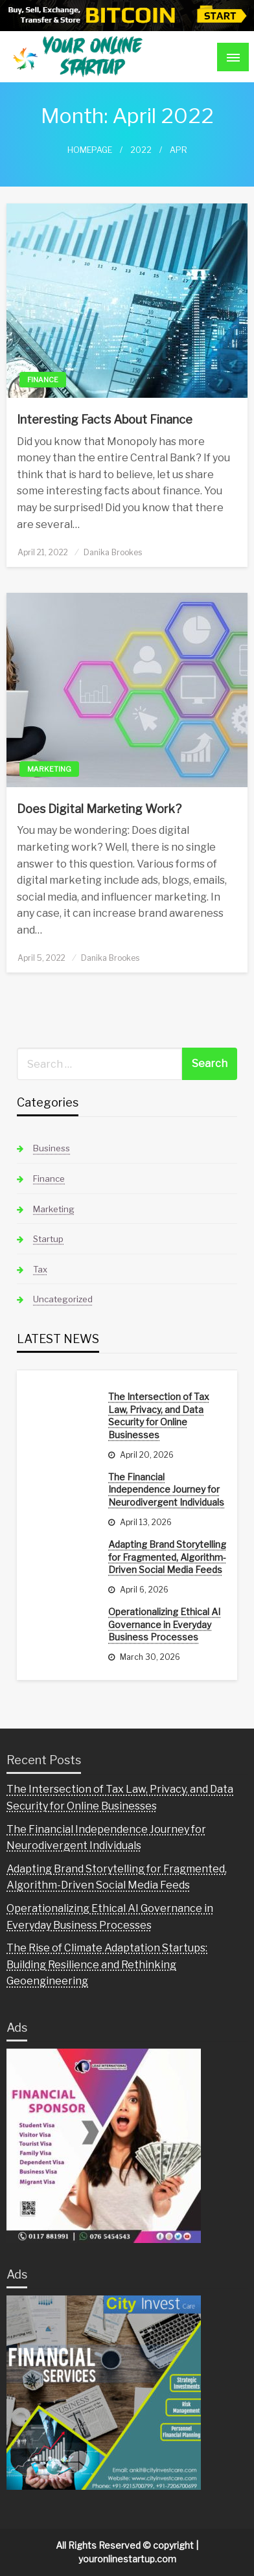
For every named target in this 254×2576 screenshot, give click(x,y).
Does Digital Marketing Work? (99, 809)
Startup (48, 1239)
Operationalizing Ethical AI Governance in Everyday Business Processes (164, 1624)
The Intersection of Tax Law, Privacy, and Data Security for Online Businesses (158, 1415)
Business (51, 1148)
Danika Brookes (113, 552)
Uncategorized (63, 1299)
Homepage (89, 150)
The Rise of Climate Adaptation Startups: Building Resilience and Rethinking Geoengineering (106, 1964)
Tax (40, 1269)
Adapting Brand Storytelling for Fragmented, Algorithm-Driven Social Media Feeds (167, 1557)
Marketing (49, 769)
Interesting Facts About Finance (104, 419)
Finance (42, 379)
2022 (141, 150)
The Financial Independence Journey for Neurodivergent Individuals (166, 1489)
